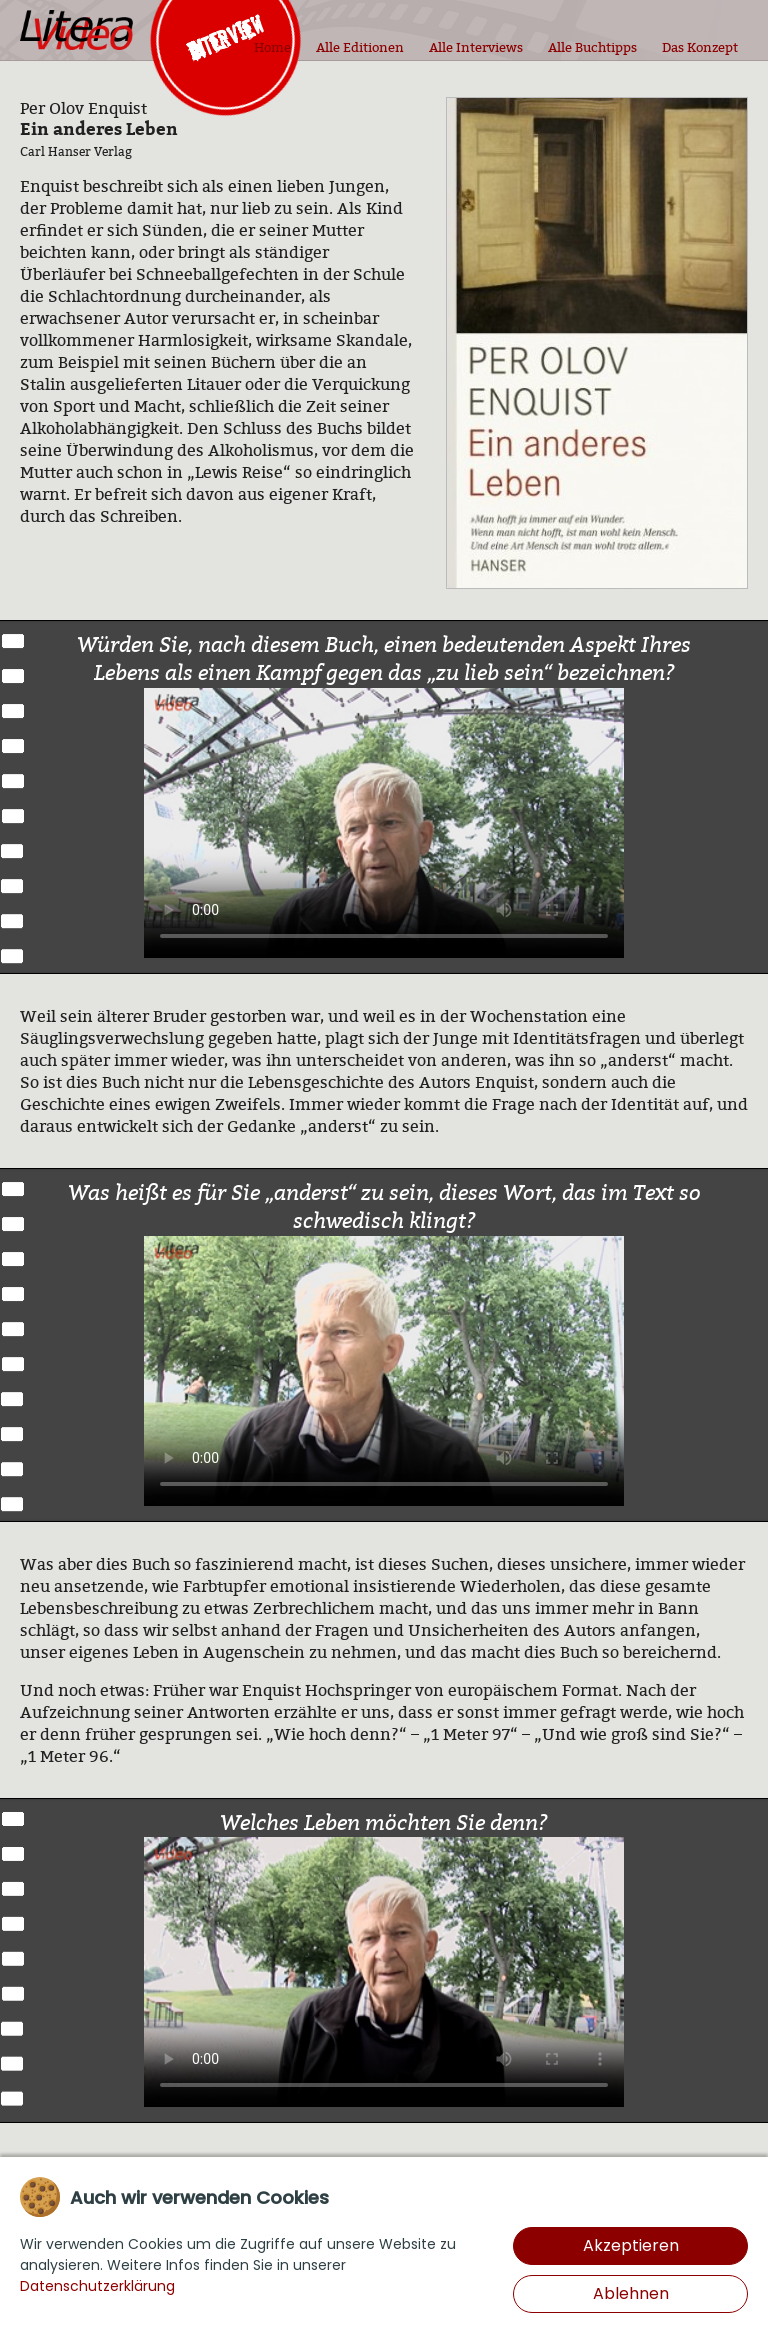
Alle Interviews (476, 47)
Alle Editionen (360, 47)
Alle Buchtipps (592, 47)
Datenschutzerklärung (97, 2286)
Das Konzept (700, 47)
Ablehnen (631, 2293)
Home (272, 47)
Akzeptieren (631, 2245)
